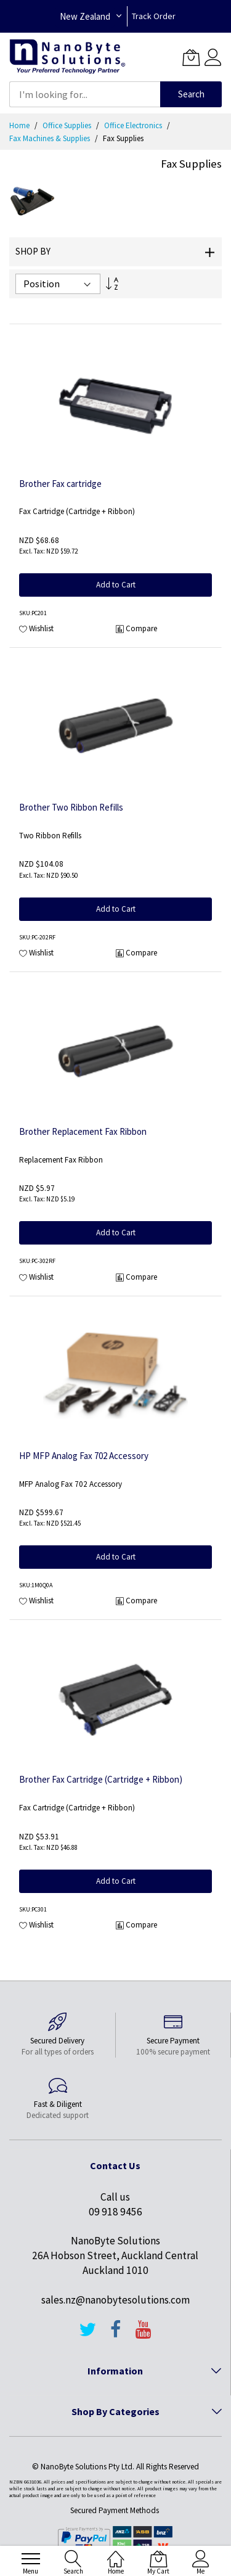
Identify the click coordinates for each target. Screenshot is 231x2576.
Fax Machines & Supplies (50, 138)
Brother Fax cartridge (60, 483)
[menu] (31, 2558)
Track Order (154, 16)
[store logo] (67, 57)
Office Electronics (134, 125)
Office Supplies (68, 125)
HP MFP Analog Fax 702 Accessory (83, 1456)
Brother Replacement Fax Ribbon (83, 1131)
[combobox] (84, 94)
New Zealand (85, 16)
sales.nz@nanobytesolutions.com (115, 2300)
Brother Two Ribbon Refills (71, 807)
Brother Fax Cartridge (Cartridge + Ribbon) (100, 1779)
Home (20, 125)
